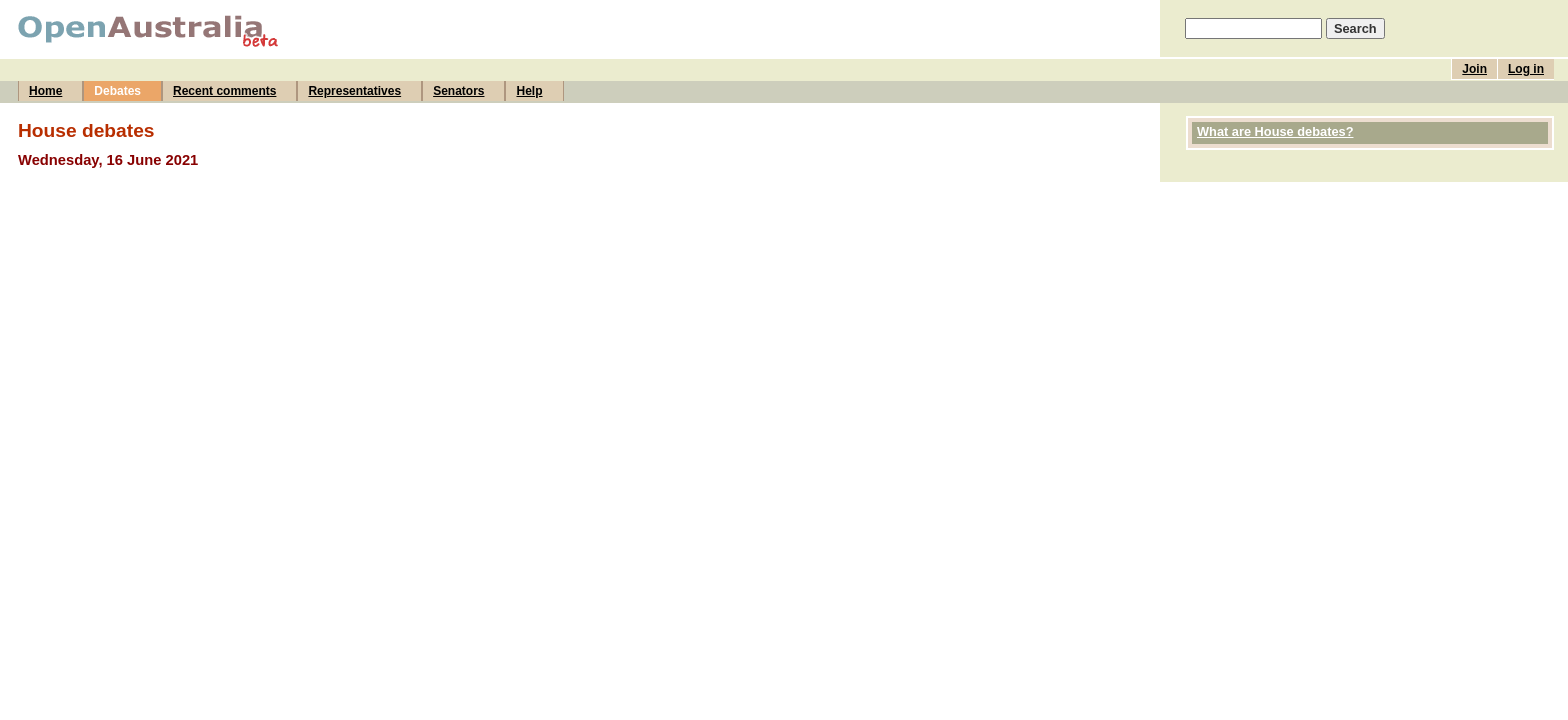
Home (45, 91)
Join (1474, 69)
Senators (458, 91)
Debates (117, 91)
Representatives (354, 91)
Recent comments (224, 91)
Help (529, 91)
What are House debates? (1275, 131)
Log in (1526, 69)
